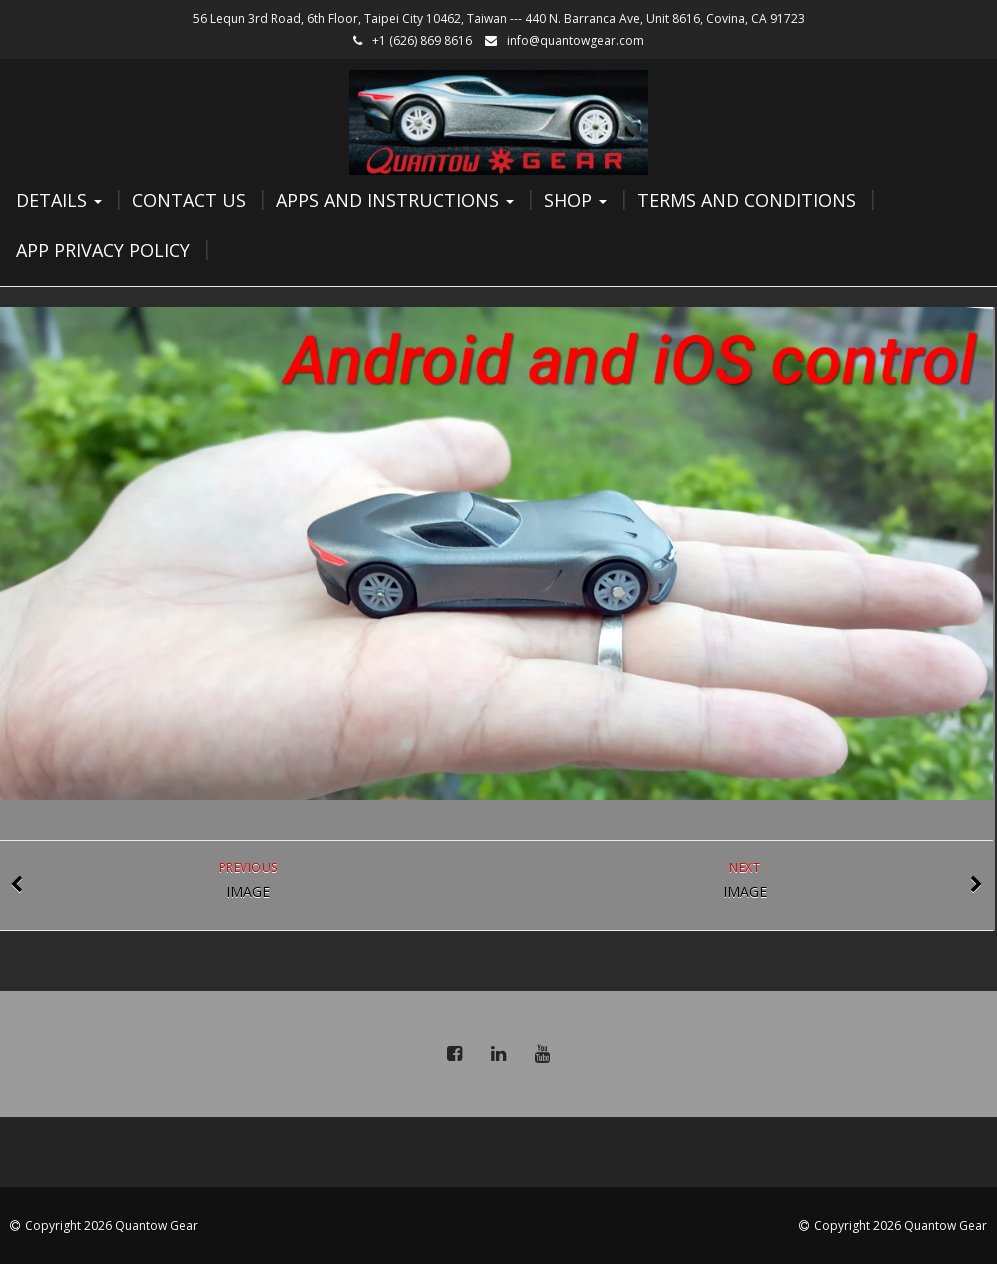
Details (59, 200)
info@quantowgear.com (575, 40)
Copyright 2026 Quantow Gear (111, 1225)
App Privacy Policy (103, 250)
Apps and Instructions (395, 200)
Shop (575, 200)
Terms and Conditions (746, 200)
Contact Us (189, 200)
